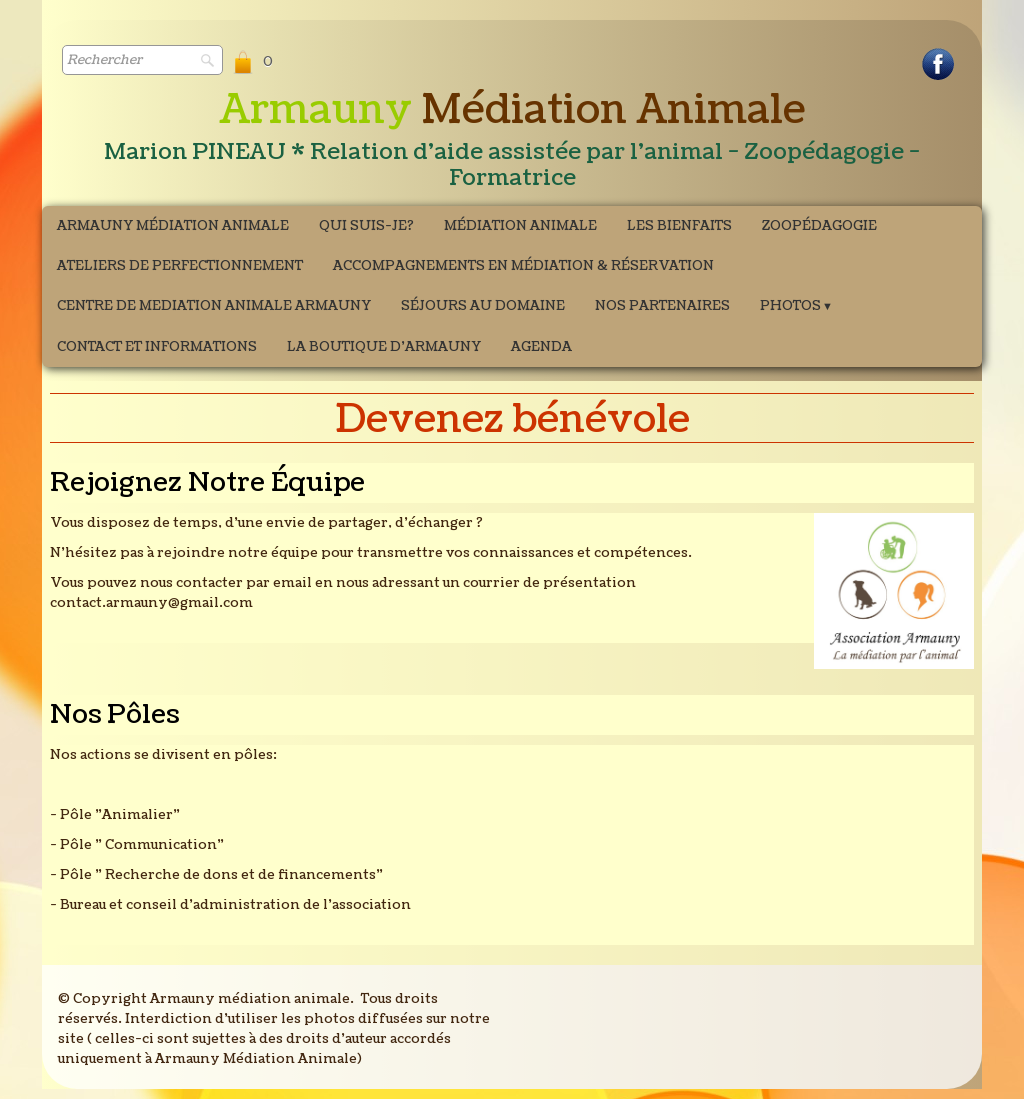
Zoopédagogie (819, 226)
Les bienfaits (679, 226)
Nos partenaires (662, 306)
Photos (796, 306)
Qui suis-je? (366, 226)
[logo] (512, 141)
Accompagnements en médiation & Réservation (523, 266)
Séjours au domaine (483, 306)
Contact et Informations (157, 347)
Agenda (541, 347)
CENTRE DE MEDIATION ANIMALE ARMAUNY (214, 306)
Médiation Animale (520, 226)
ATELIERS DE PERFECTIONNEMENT (180, 266)
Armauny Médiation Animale (173, 226)
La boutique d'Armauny (384, 347)
